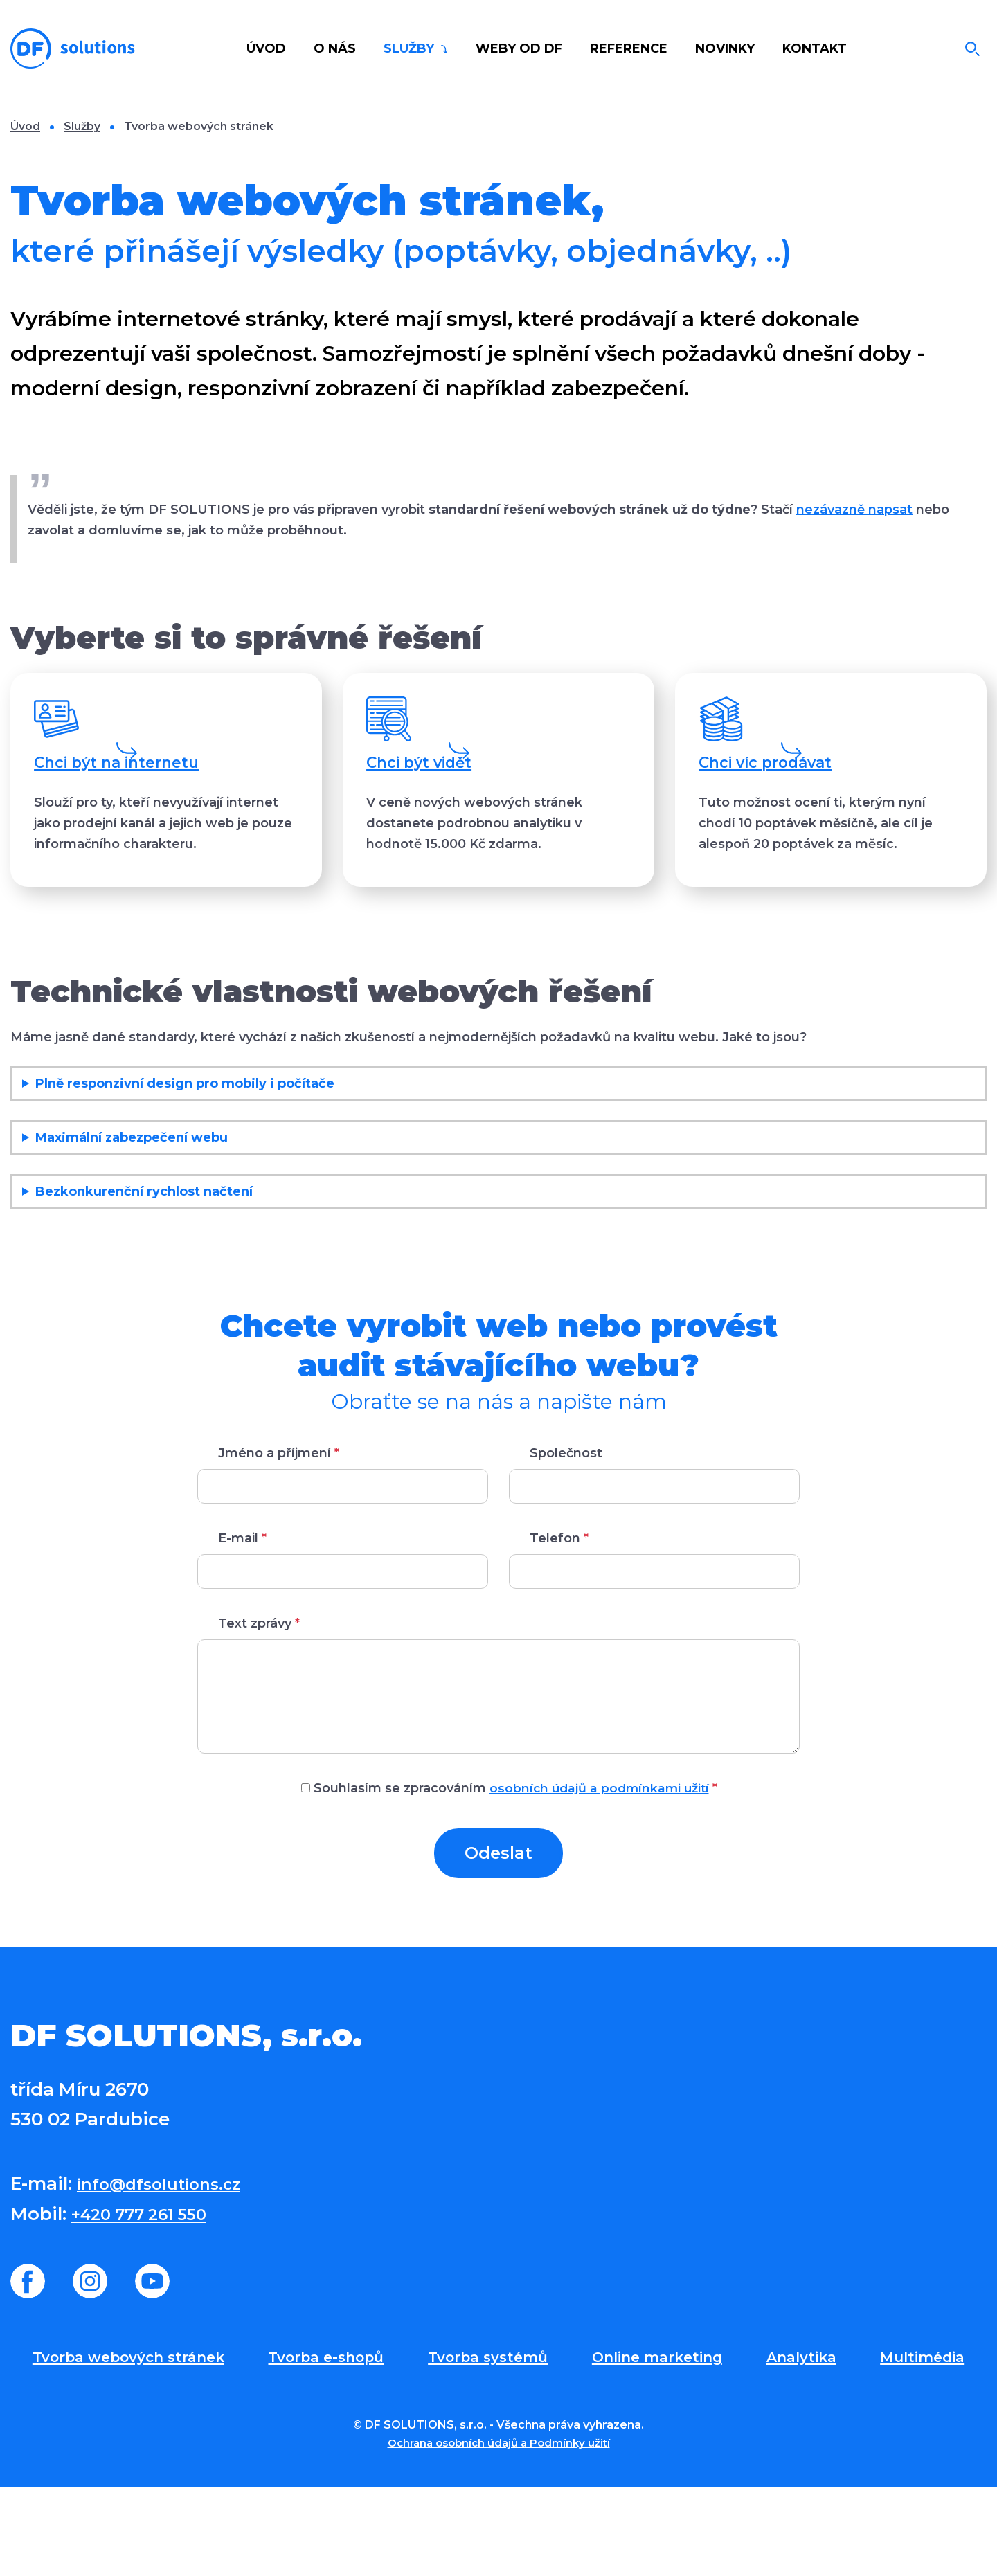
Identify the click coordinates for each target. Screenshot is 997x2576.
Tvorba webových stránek (131, 2444)
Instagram (90, 2367)
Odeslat (498, 1939)
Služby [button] (411, 48)
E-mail (242, 1624)
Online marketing (664, 2444)
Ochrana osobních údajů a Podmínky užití (498, 2531)
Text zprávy (259, 1710)
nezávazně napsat (854, 509)
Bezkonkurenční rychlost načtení (144, 1278)
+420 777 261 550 (148, 2300)
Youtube (152, 2367)
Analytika (806, 2444)
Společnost (566, 1539)
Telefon (559, 1624)
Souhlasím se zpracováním (509, 1874)
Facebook (27, 2367)
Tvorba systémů (494, 2444)
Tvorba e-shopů (332, 2444)
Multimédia (923, 2444)
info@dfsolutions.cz (169, 2270)
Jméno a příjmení (278, 1539)
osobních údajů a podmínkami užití (599, 1874)
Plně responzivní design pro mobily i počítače (184, 1170)
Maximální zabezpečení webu (131, 1224)
